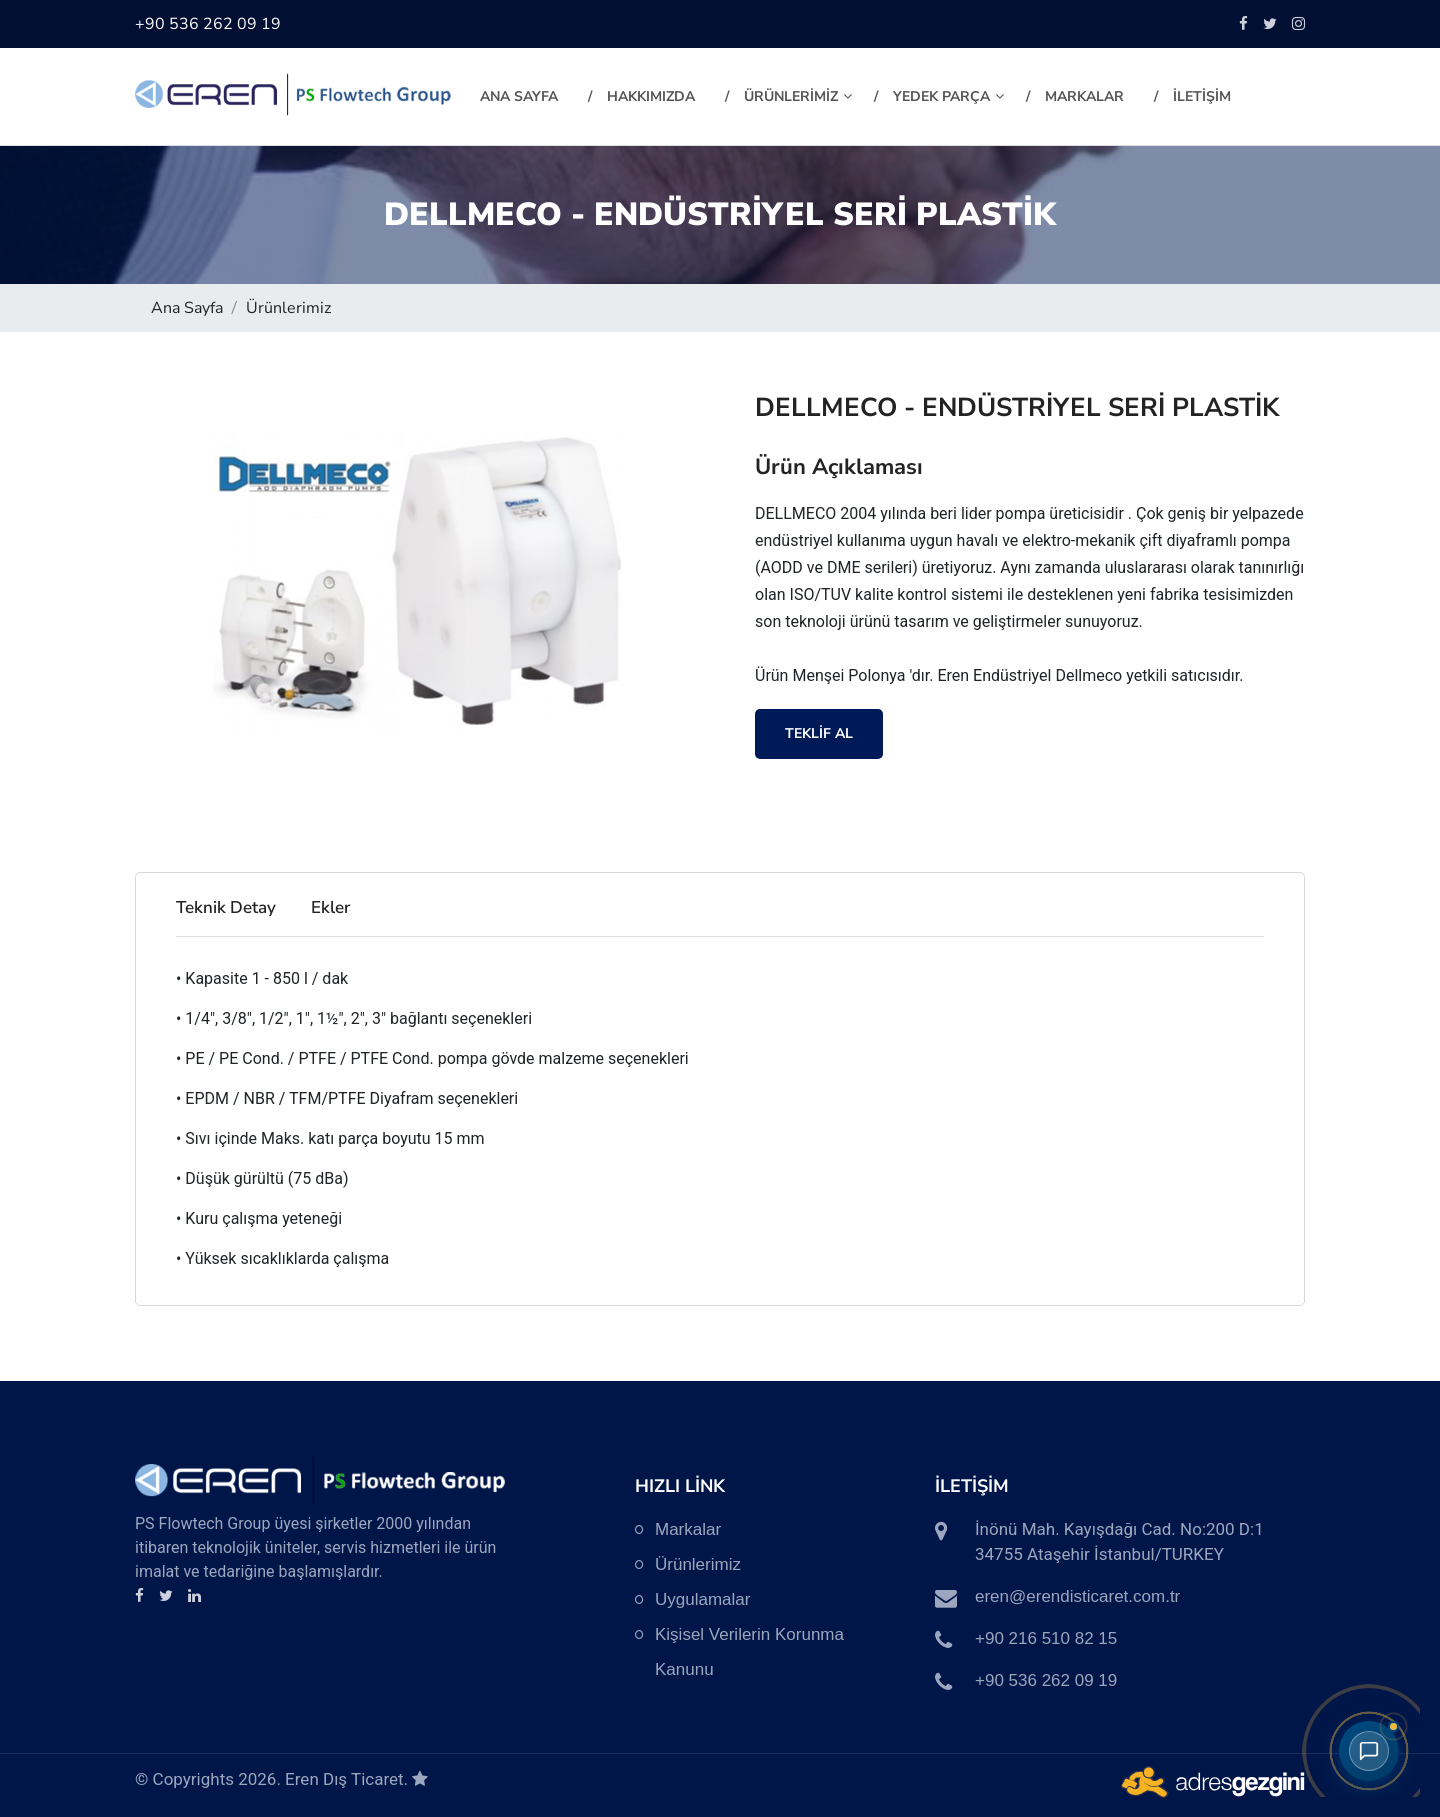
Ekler (330, 907)
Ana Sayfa (519, 96)
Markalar (688, 1529)
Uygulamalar (702, 1599)
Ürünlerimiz (288, 308)
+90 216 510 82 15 (1046, 1638)
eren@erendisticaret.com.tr (1077, 1596)
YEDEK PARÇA (948, 96)
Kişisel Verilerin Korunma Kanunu (749, 1652)
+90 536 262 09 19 (208, 24)
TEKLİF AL (819, 733)
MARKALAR (1084, 96)
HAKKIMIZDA (651, 96)
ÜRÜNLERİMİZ (798, 96)
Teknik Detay (226, 907)
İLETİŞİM (1202, 96)
